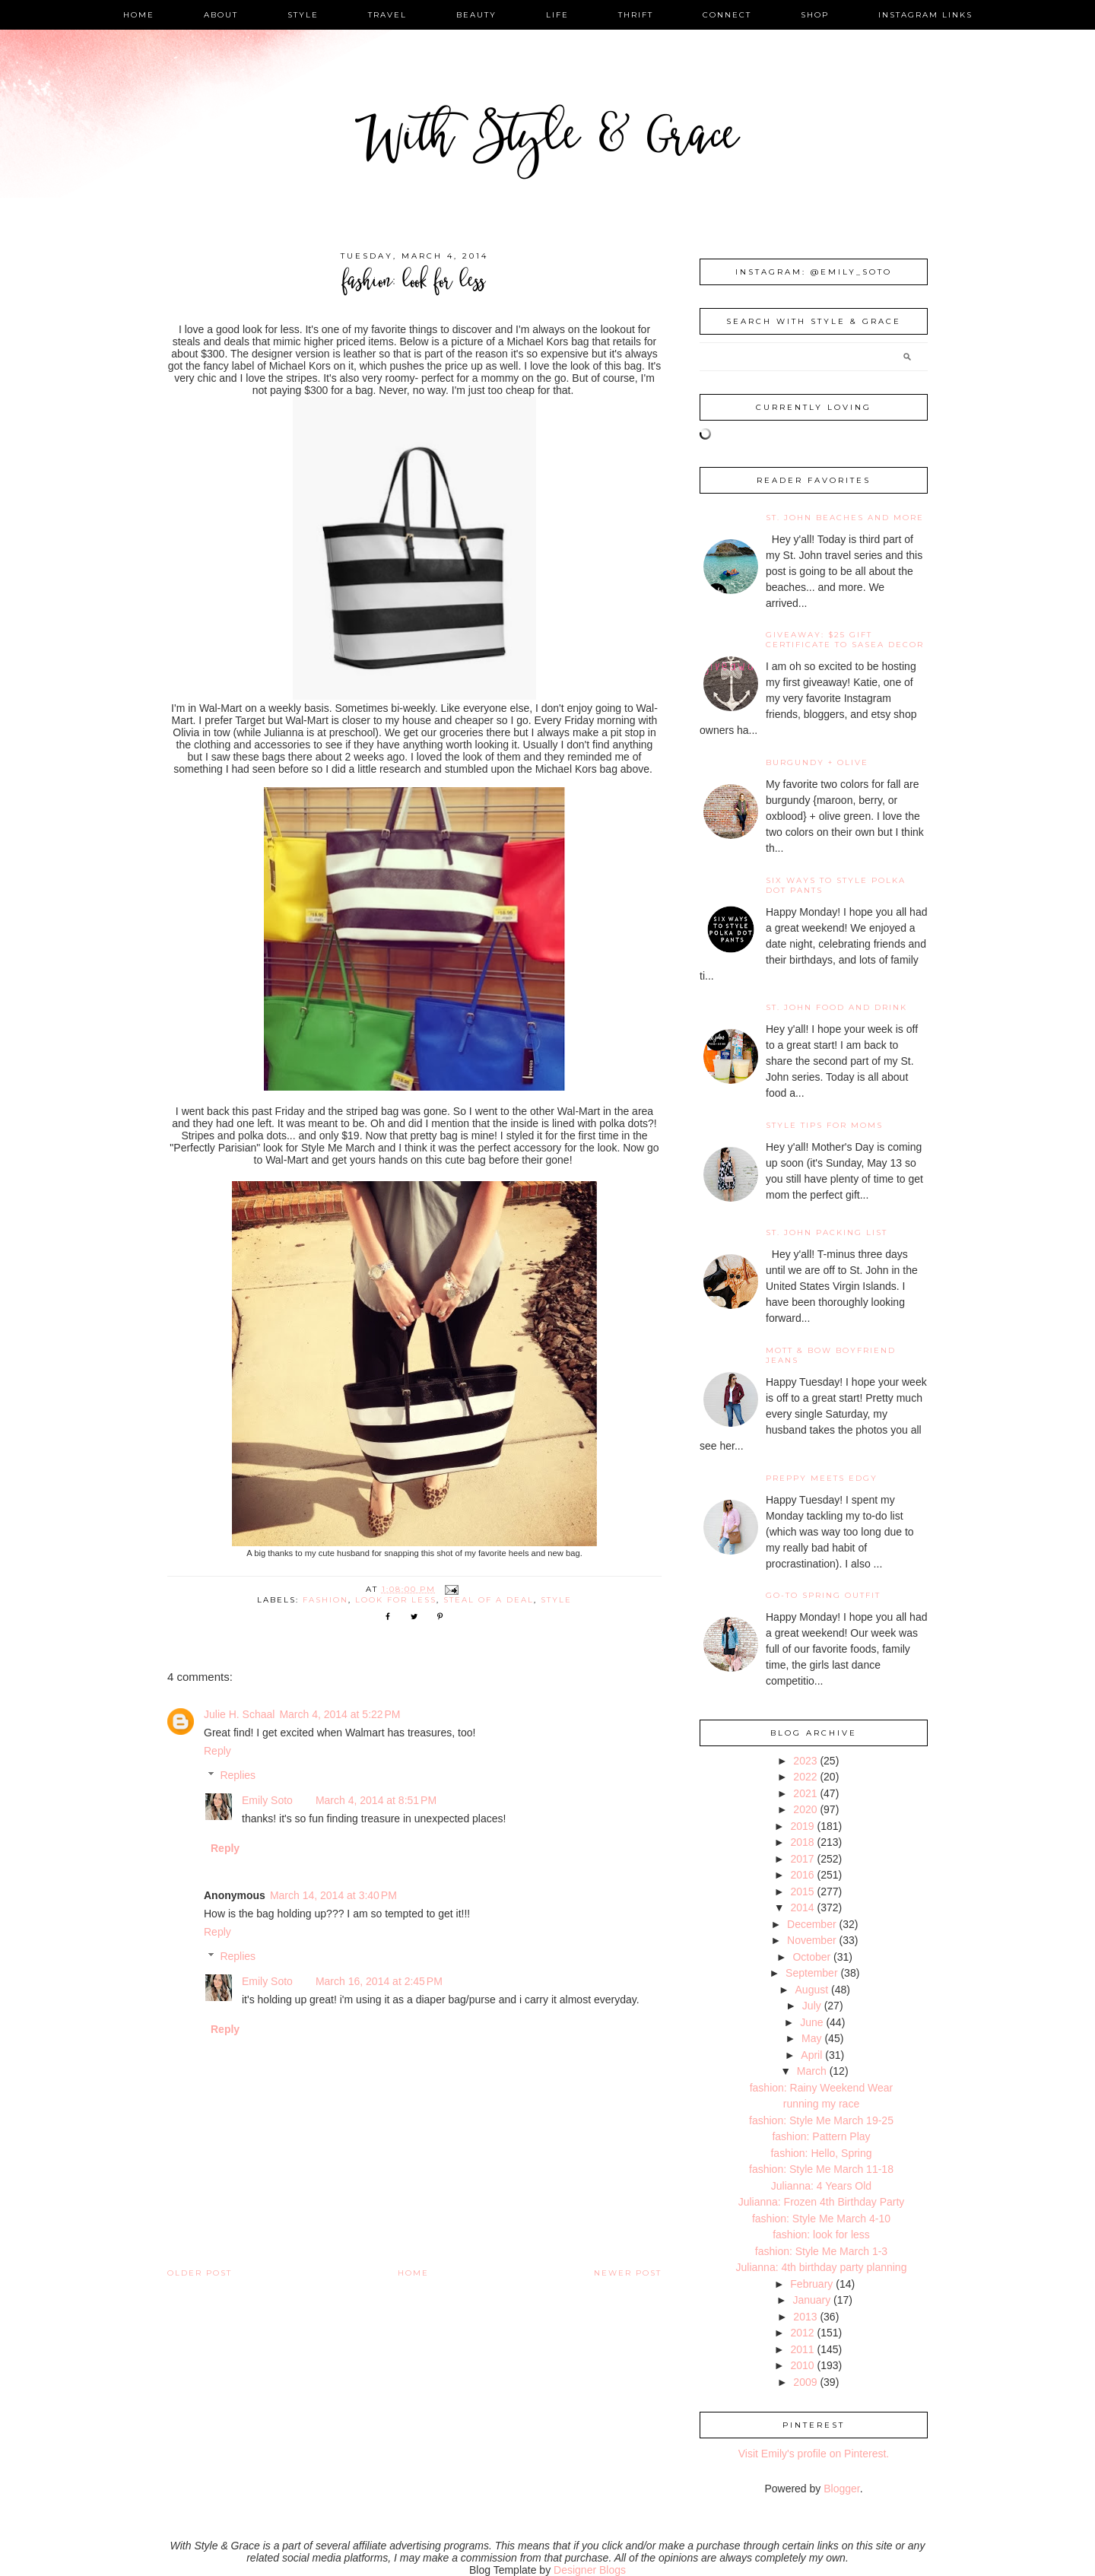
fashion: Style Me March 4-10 (821, 2218)
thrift (635, 15)
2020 (805, 1809)
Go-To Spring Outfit (823, 1595)
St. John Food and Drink (836, 1007)
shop (815, 15)
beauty (476, 15)
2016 (802, 1875)
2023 (805, 1761)
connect (727, 15)
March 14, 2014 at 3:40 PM (333, 1895)
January (811, 2300)
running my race (821, 2104)
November (811, 1940)
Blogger (841, 2488)
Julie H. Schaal (239, 1714)
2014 (802, 1907)
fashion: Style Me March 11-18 (821, 2169)
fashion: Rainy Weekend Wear (821, 2088)
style (303, 15)
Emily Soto (267, 1800)
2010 (802, 2365)
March (812, 2071)
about (221, 15)
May (811, 2038)
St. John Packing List (826, 1232)
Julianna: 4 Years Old (821, 2186)
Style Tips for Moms (824, 1125)
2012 (802, 2333)
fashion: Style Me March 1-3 (821, 2251)
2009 (805, 2382)
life (557, 15)
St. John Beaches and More (845, 518)
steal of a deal (488, 1600)
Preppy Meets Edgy (822, 1478)
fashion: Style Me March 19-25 (821, 2120)
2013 (805, 2317)
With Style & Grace (547, 140)
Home (413, 2273)
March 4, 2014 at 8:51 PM (376, 1800)
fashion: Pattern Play (821, 2136)
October (811, 1957)
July (811, 2005)
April (811, 2055)
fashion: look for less (821, 2234)
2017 (802, 1859)
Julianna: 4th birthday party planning (821, 2267)
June (811, 2022)
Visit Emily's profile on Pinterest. (814, 2453)
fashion (325, 1600)
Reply (217, 1751)
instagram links (925, 15)
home (138, 15)
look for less (395, 1600)
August (812, 1990)
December (811, 1924)
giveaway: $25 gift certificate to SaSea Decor (845, 640)
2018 (802, 1842)
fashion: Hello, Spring (820, 2153)
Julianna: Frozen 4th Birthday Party (821, 2202)
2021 (805, 1793)
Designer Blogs (590, 2570)
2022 (805, 1777)
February (811, 2284)
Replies (238, 1775)
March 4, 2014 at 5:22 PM (339, 1714)
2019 (802, 1826)
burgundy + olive (817, 762)
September (811, 1973)
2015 (802, 1891)
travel (387, 15)
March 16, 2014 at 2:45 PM (379, 1981)
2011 (802, 2349)
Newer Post (628, 2273)
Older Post (199, 2273)
